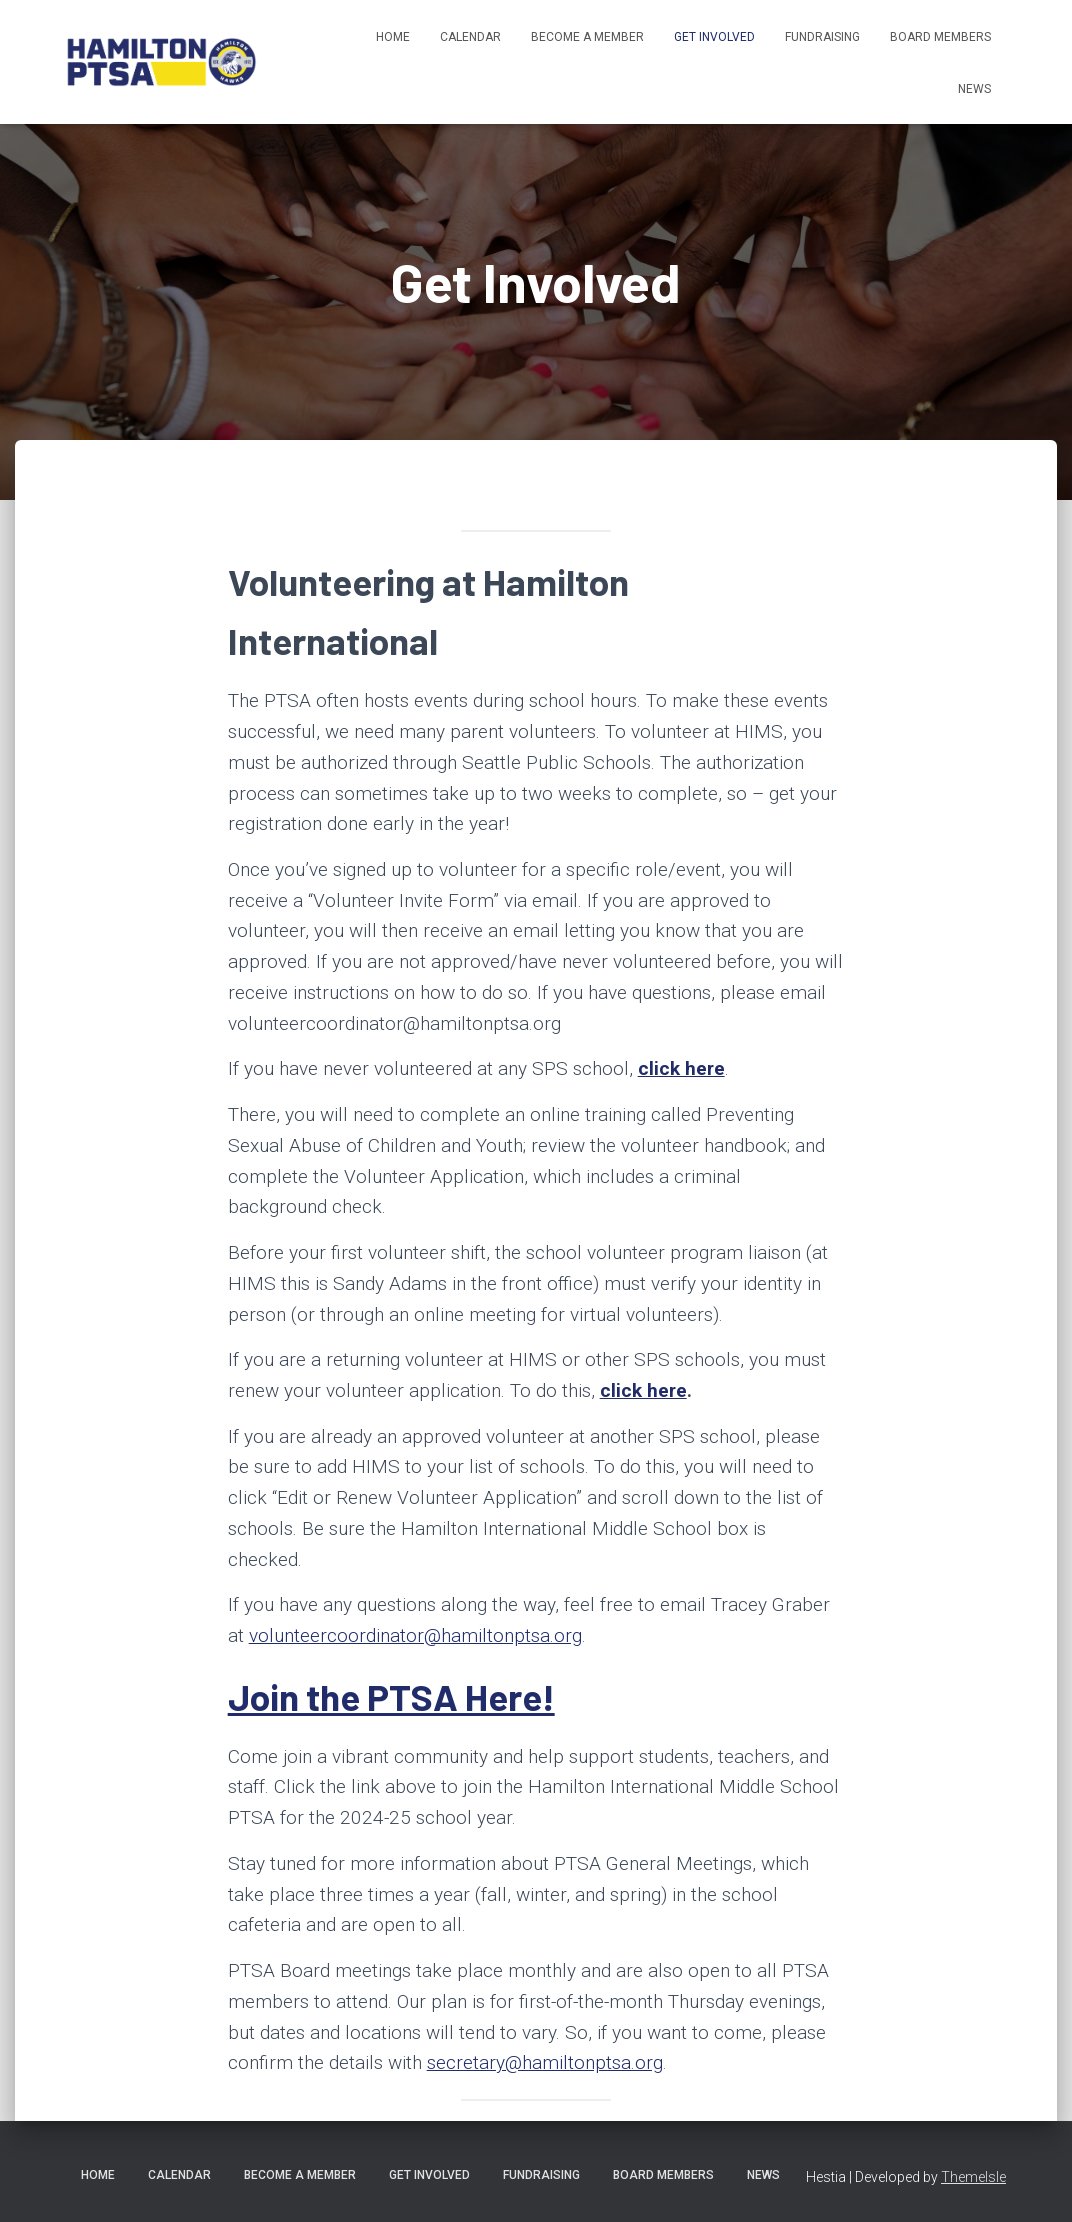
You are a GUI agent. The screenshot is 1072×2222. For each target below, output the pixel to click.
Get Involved (714, 37)
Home (393, 37)
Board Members (940, 37)
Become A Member (587, 37)
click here (681, 1068)
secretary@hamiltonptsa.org (545, 2062)
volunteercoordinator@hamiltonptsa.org (415, 1635)
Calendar (470, 37)
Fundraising (822, 37)
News (974, 89)
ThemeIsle (973, 2177)
